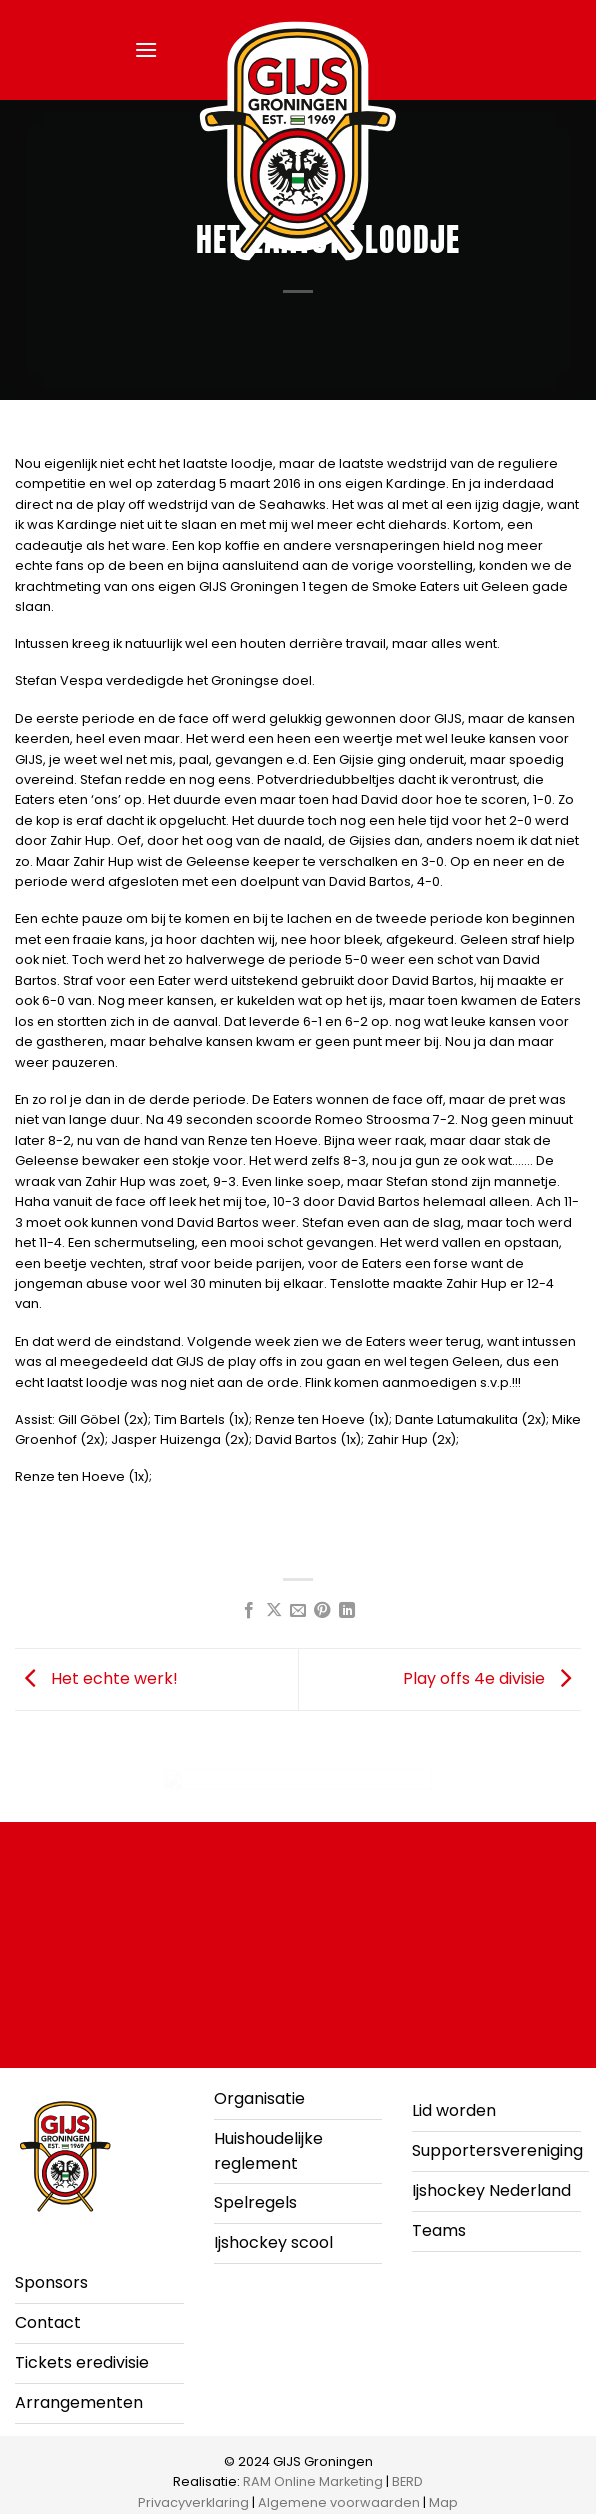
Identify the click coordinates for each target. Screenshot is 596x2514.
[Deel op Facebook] (249, 1611)
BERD (407, 2481)
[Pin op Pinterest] (322, 1611)
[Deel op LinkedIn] (347, 1611)
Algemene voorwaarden (339, 2502)
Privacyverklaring (193, 2502)
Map (443, 2502)
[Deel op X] (273, 1611)
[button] (146, 49)
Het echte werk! (96, 1678)
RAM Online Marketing (313, 2481)
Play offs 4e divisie (492, 1678)
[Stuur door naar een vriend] (298, 1611)
